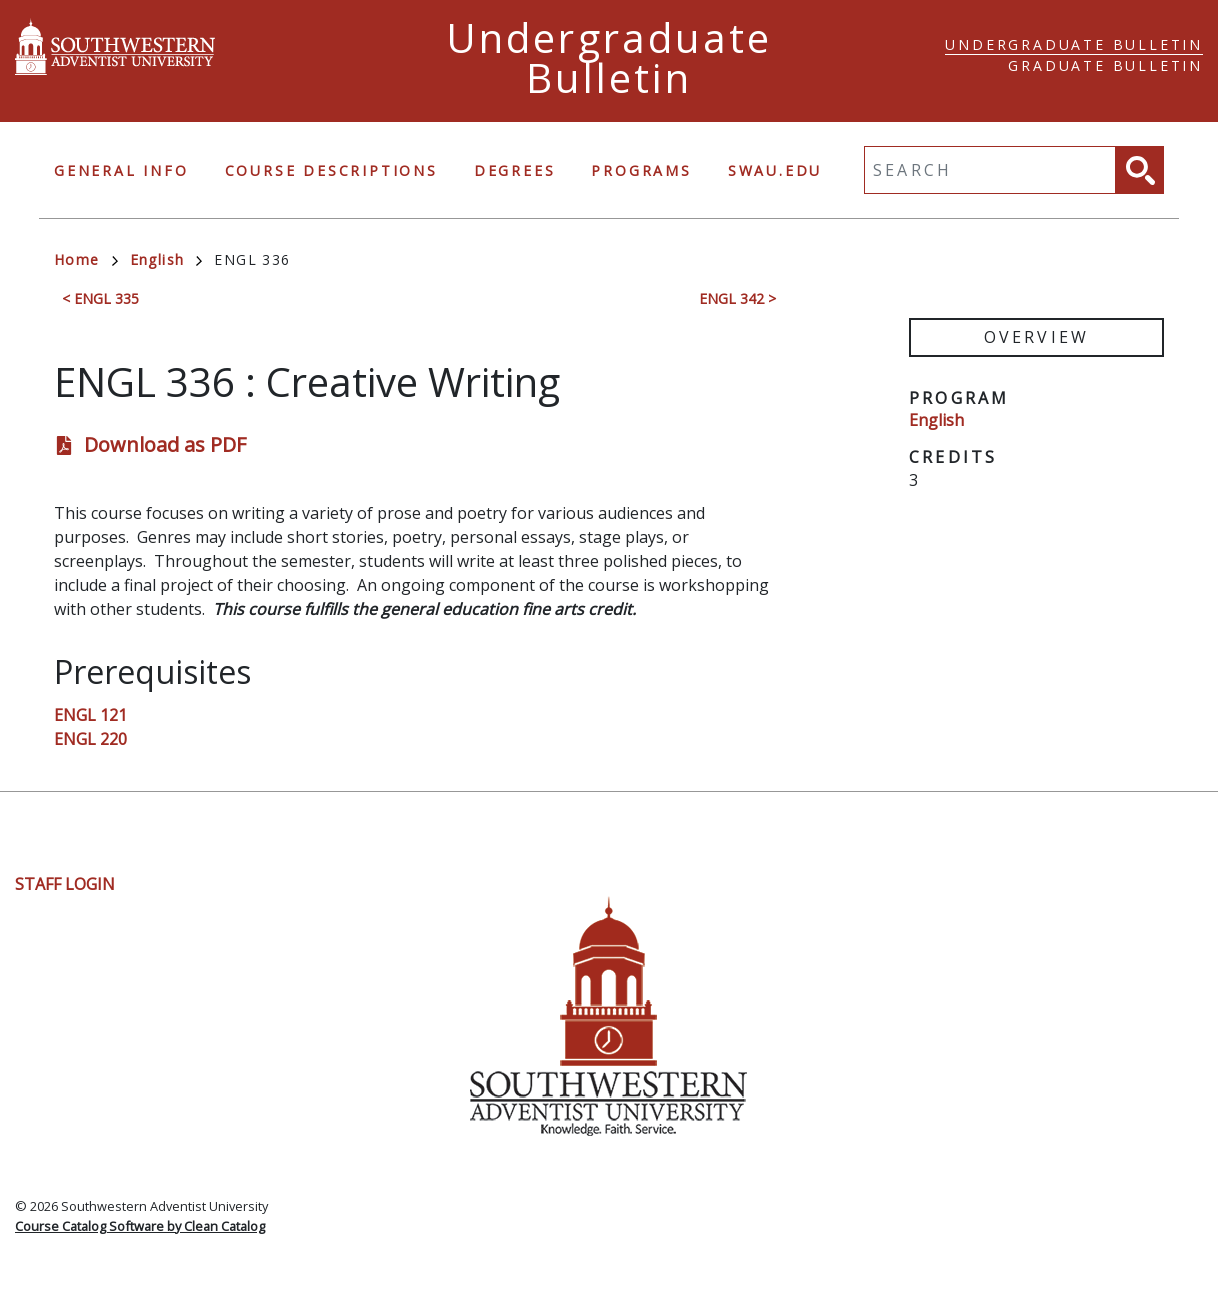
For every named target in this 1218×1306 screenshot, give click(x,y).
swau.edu (775, 170)
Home (86, 259)
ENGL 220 (90, 739)
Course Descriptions (331, 170)
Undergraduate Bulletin (1074, 44)
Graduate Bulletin (1105, 65)
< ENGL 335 (100, 298)
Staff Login (65, 884)
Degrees (515, 170)
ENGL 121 (90, 715)
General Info (121, 170)
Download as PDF (165, 444)
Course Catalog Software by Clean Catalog (140, 1226)
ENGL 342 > (737, 298)
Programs (641, 170)
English (166, 259)
